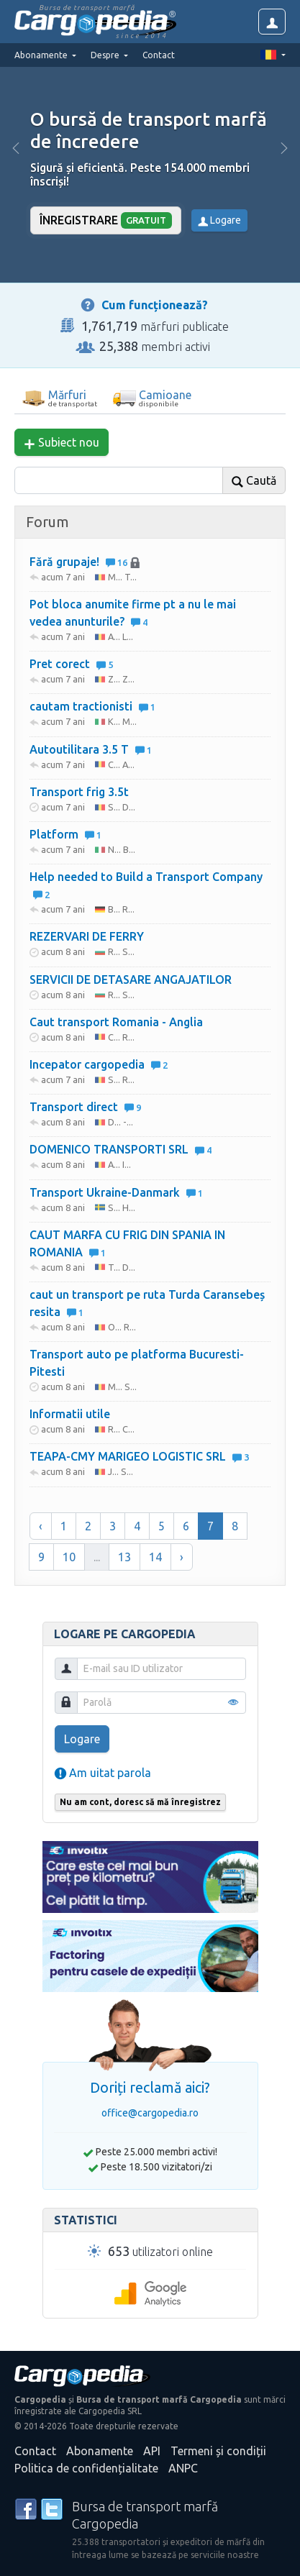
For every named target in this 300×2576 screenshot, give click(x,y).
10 (69, 1556)
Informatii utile (69, 1413)
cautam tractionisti (92, 706)
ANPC (183, 2468)
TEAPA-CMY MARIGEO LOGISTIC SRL (139, 1456)
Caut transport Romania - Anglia (116, 1021)
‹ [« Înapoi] (40, 1526)
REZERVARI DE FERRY (86, 936)
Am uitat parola (103, 1772)
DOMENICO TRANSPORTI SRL (120, 1149)
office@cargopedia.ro (150, 2113)
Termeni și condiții (218, 2450)
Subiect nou (61, 442)
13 (124, 1556)
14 (155, 1556)
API (151, 2450)
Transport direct (85, 1106)
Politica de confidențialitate (86, 2468)
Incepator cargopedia (98, 1064)
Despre (106, 55)
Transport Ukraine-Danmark (116, 1192)
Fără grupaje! (84, 561)
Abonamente (99, 2450)
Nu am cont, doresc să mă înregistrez (140, 1802)
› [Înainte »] (181, 1556)
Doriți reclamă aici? (150, 2087)
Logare (219, 220)
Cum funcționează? (154, 304)
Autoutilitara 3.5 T (90, 749)
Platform (65, 834)
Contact (158, 55)
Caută (254, 481)
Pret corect (71, 663)
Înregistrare (106, 220)
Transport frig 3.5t (79, 791)
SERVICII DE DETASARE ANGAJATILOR (130, 979)
